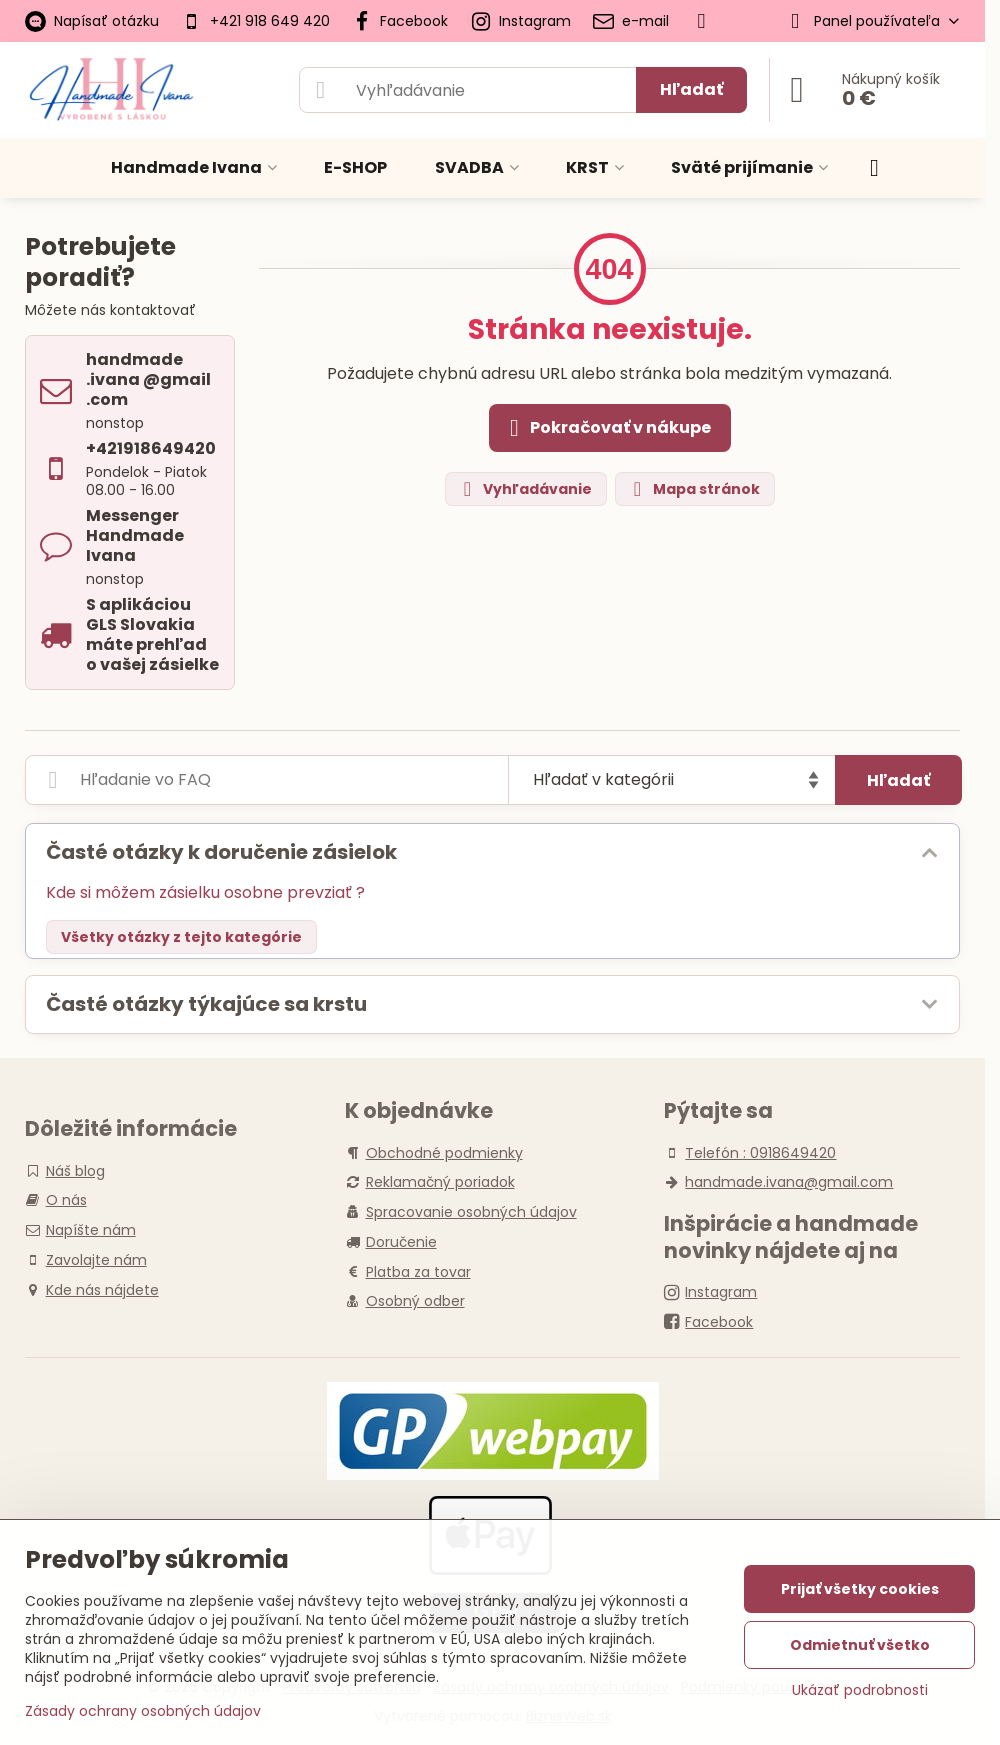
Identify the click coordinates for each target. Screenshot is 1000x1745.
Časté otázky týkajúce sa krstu (206, 1004)
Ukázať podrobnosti (860, 1690)
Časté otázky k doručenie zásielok (221, 852)
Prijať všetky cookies (860, 1589)
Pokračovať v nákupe (607, 428)
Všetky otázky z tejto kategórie (181, 937)
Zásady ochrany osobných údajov (143, 1711)
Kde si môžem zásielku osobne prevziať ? (205, 892)
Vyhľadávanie (525, 489)
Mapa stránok (694, 489)
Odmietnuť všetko (860, 1645)
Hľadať (691, 89)
